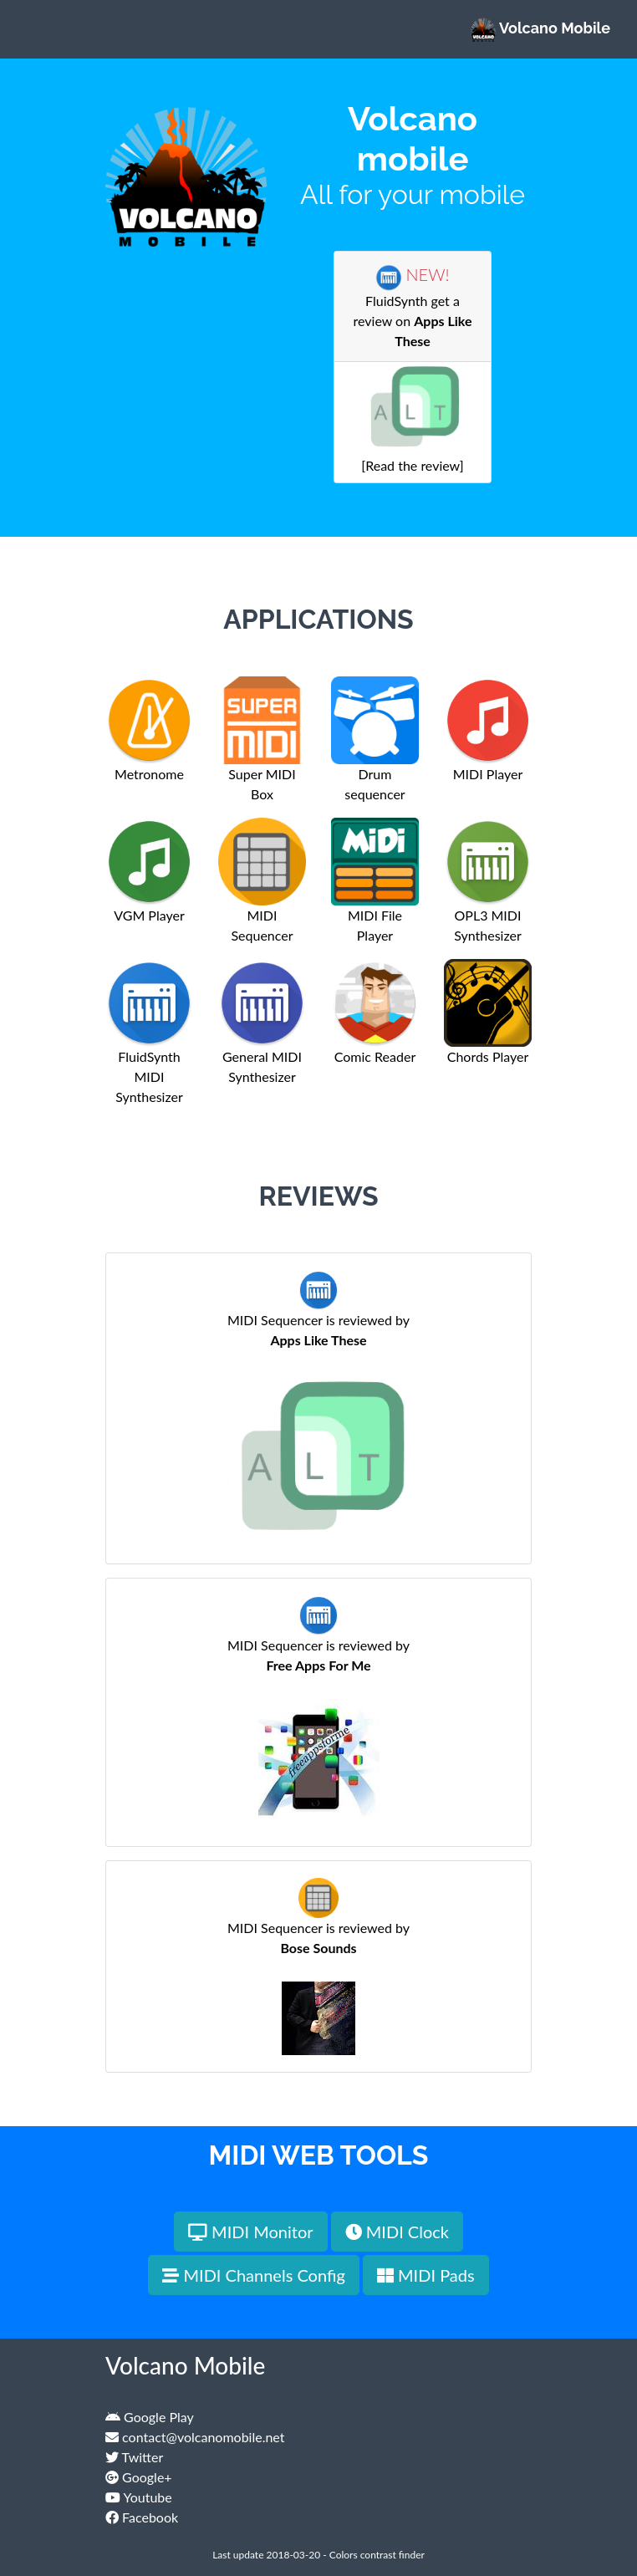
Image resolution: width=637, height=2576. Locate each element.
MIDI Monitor (250, 2231)
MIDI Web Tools (319, 2155)
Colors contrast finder (377, 2554)
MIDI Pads (426, 2275)
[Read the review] (412, 436)
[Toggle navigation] (36, 29)
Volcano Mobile (540, 29)
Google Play (149, 2417)
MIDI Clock (397, 2231)
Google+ (138, 2477)
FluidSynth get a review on (413, 308)
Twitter (134, 2457)
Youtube (138, 2497)
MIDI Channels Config (253, 2275)
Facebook (141, 2517)
